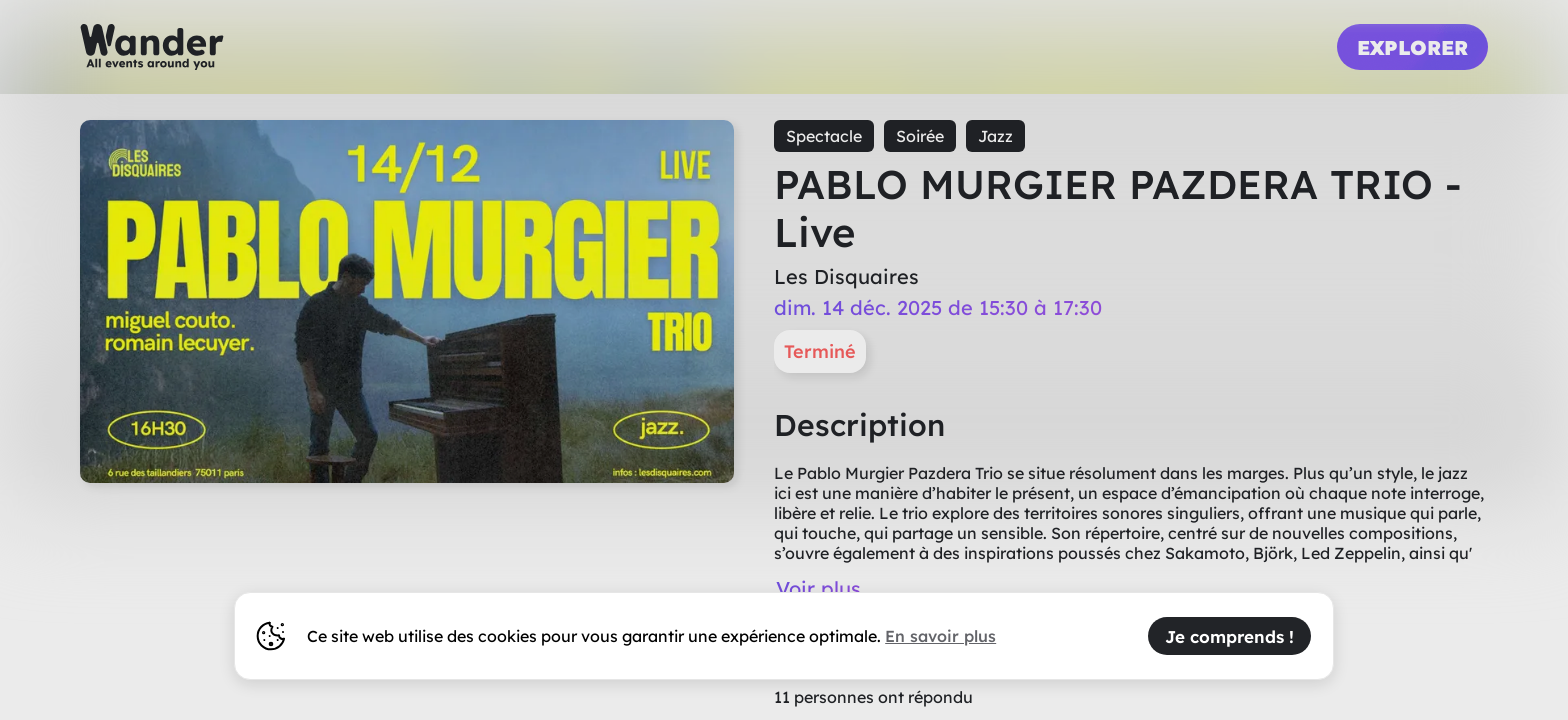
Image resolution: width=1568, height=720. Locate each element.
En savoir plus (940, 636)
